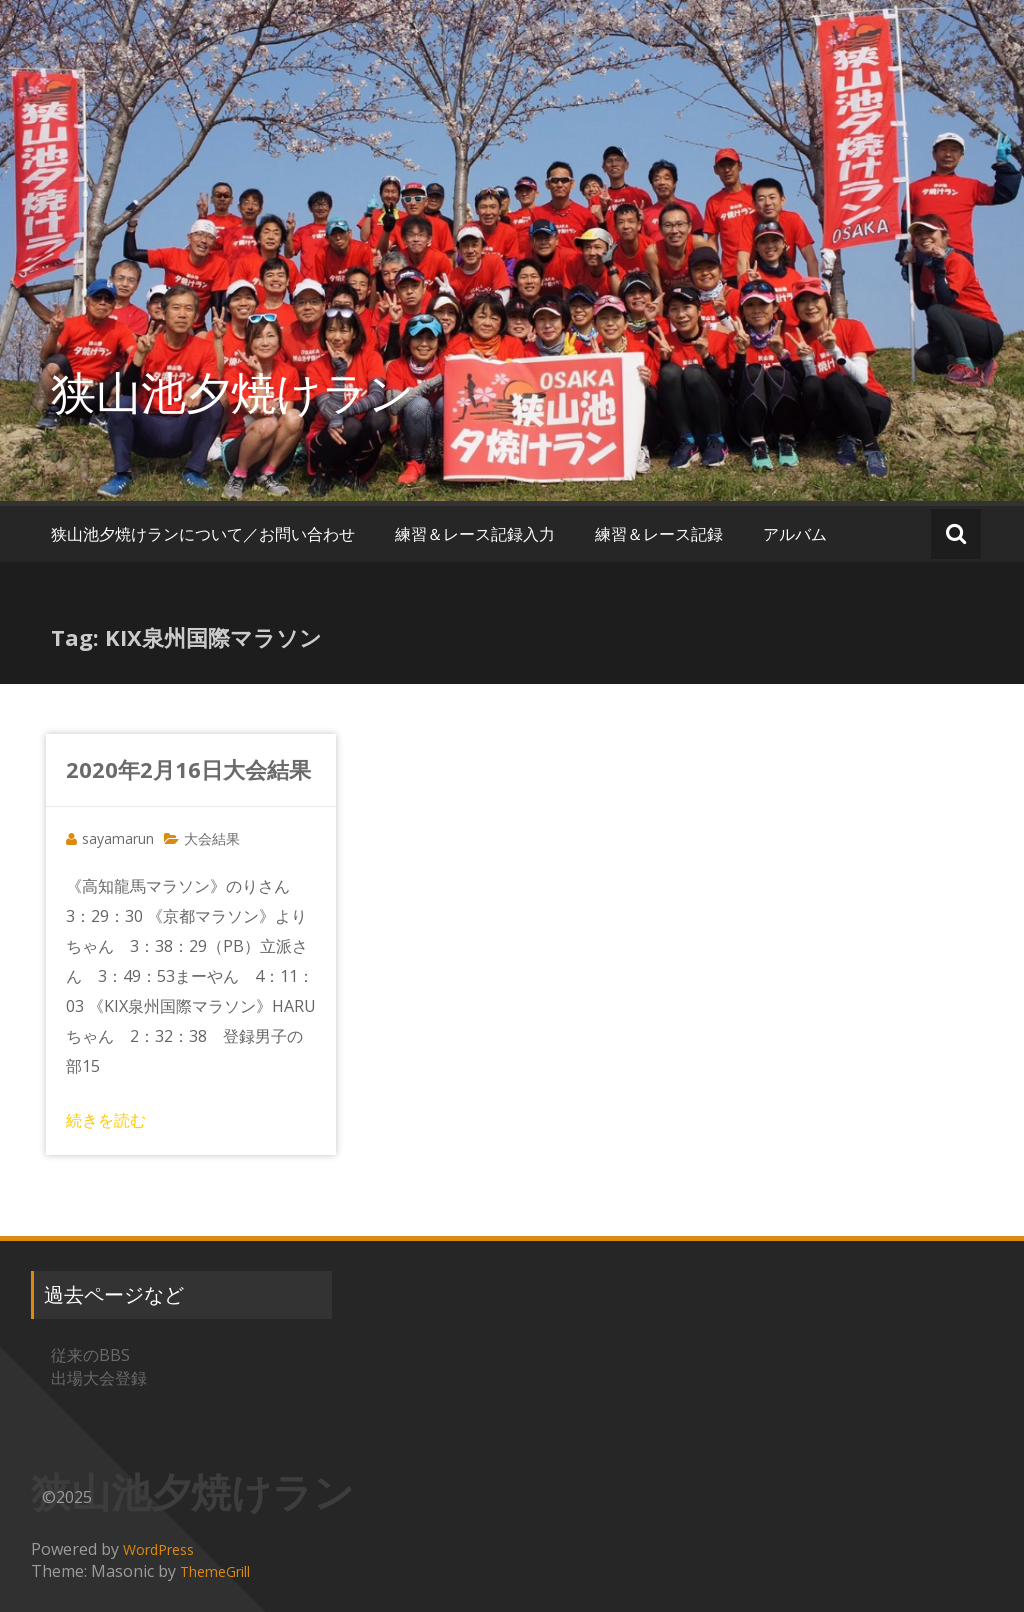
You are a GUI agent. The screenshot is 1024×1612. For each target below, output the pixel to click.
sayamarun (118, 838)
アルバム (795, 534)
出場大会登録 (99, 1378)
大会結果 (212, 838)
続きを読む (106, 1120)
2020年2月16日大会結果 (188, 769)
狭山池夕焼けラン (232, 391)
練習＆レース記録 (659, 534)
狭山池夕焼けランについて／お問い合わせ (203, 534)
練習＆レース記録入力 (475, 534)
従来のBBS (90, 1355)
